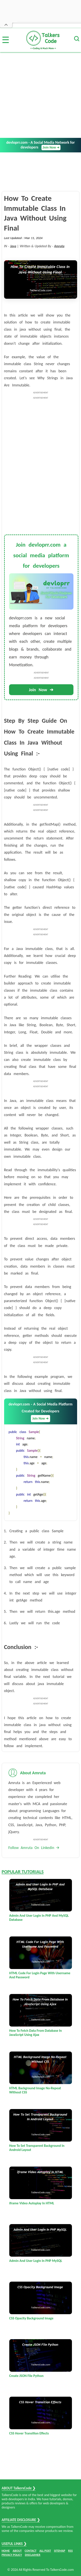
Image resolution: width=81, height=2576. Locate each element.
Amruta (59, 246)
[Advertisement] (40, 95)
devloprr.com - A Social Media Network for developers (40, 145)
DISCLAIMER (32, 2555)
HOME (6, 2551)
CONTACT (31, 2551)
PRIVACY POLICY (12, 2555)
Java (13, 246)
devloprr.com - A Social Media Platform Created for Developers (40, 1412)
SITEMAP (59, 2551)
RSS (70, 2551)
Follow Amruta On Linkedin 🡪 (33, 1847)
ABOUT (17, 2551)
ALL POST (45, 2551)
